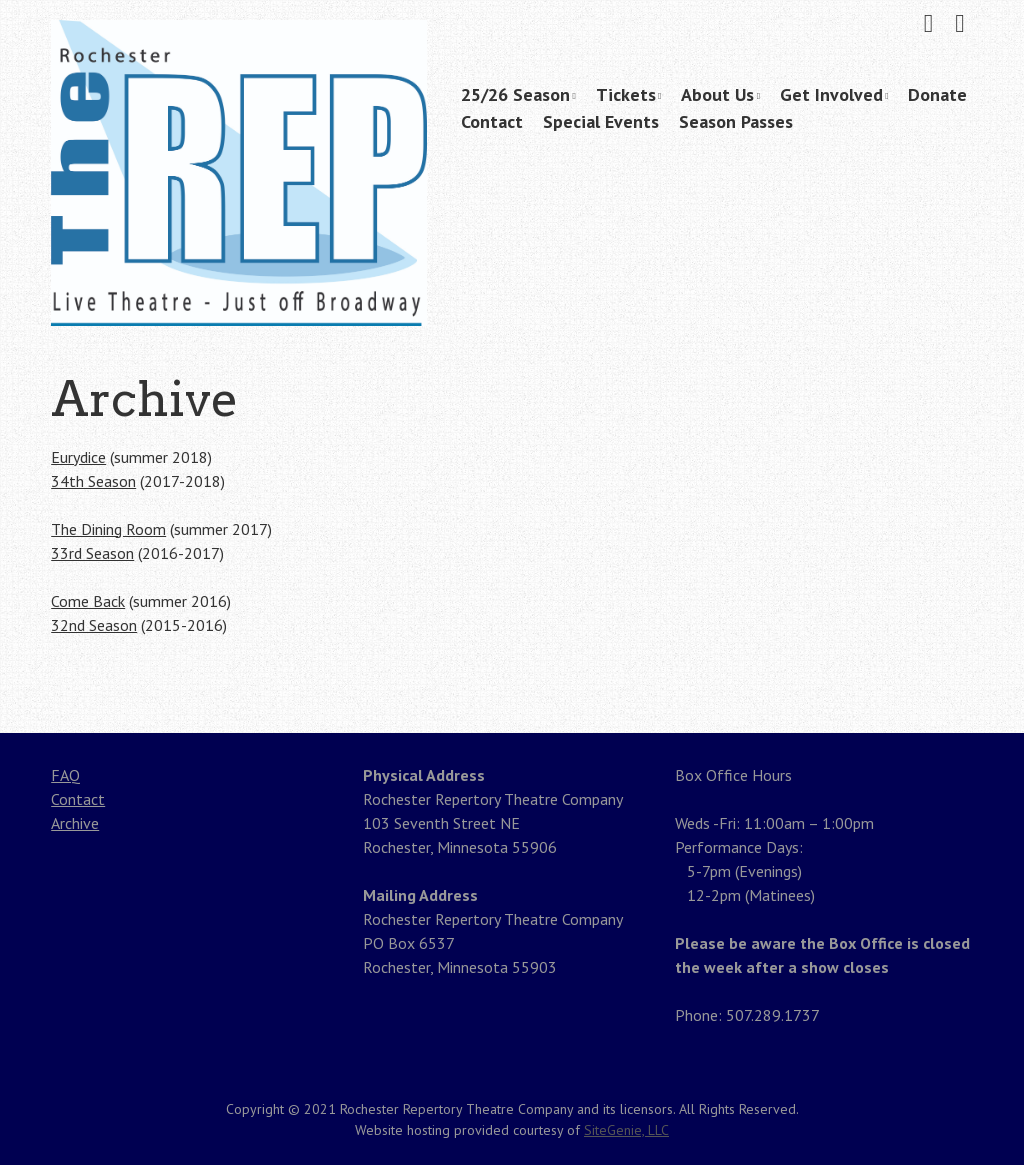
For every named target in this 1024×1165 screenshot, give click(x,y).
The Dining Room (108, 529)
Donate (937, 94)
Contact (492, 121)
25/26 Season (515, 94)
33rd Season (92, 553)
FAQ (65, 775)
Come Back (88, 601)
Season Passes (736, 121)
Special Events (601, 121)
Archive (75, 823)
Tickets (626, 94)
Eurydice (78, 457)
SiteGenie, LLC (626, 1130)
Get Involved (831, 94)
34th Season (93, 481)
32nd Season (94, 625)
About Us (717, 94)
